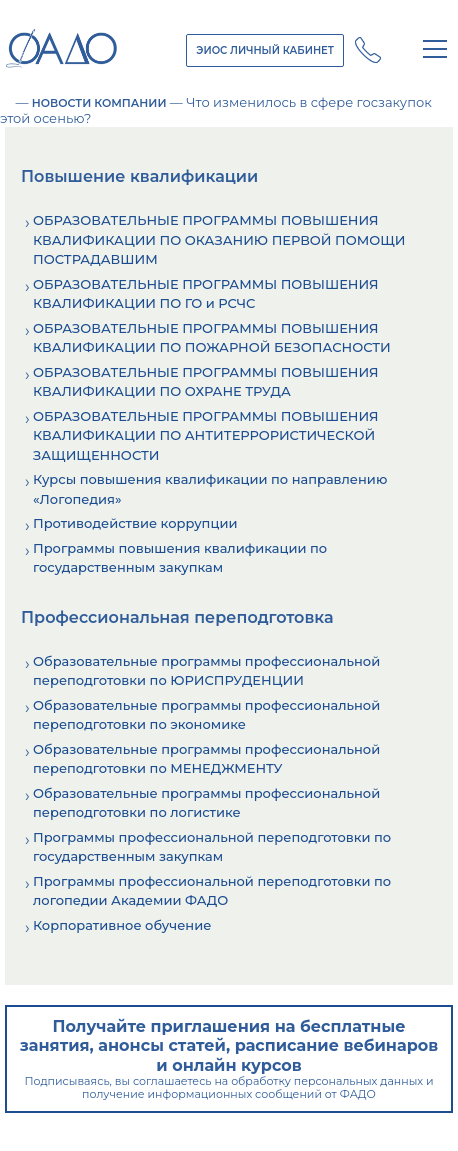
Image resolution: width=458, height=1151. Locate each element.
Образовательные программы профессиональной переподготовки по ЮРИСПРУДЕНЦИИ (206, 671)
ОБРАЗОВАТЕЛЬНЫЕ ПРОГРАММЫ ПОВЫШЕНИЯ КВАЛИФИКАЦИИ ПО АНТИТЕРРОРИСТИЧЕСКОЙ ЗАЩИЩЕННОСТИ (205, 435)
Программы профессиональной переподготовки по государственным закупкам (212, 847)
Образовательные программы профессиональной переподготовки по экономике (206, 715)
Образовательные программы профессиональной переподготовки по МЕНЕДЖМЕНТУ (206, 759)
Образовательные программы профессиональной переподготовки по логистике (206, 803)
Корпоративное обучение (122, 925)
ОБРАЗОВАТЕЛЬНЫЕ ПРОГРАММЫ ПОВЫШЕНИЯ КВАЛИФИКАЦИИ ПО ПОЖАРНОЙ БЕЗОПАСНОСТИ (212, 338)
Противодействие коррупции (135, 523)
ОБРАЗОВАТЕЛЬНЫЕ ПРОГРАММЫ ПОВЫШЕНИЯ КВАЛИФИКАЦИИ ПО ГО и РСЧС (205, 294)
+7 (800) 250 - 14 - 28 (368, 50)
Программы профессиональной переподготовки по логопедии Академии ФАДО (212, 891)
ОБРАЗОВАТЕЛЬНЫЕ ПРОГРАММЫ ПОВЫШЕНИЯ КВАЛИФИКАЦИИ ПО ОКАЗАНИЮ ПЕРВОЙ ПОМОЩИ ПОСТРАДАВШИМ (219, 239)
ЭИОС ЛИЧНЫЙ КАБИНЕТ (265, 50)
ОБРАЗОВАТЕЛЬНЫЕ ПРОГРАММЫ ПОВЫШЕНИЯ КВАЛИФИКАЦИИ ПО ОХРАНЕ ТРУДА (205, 382)
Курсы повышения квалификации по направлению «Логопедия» (210, 489)
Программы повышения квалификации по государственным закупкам (180, 558)
